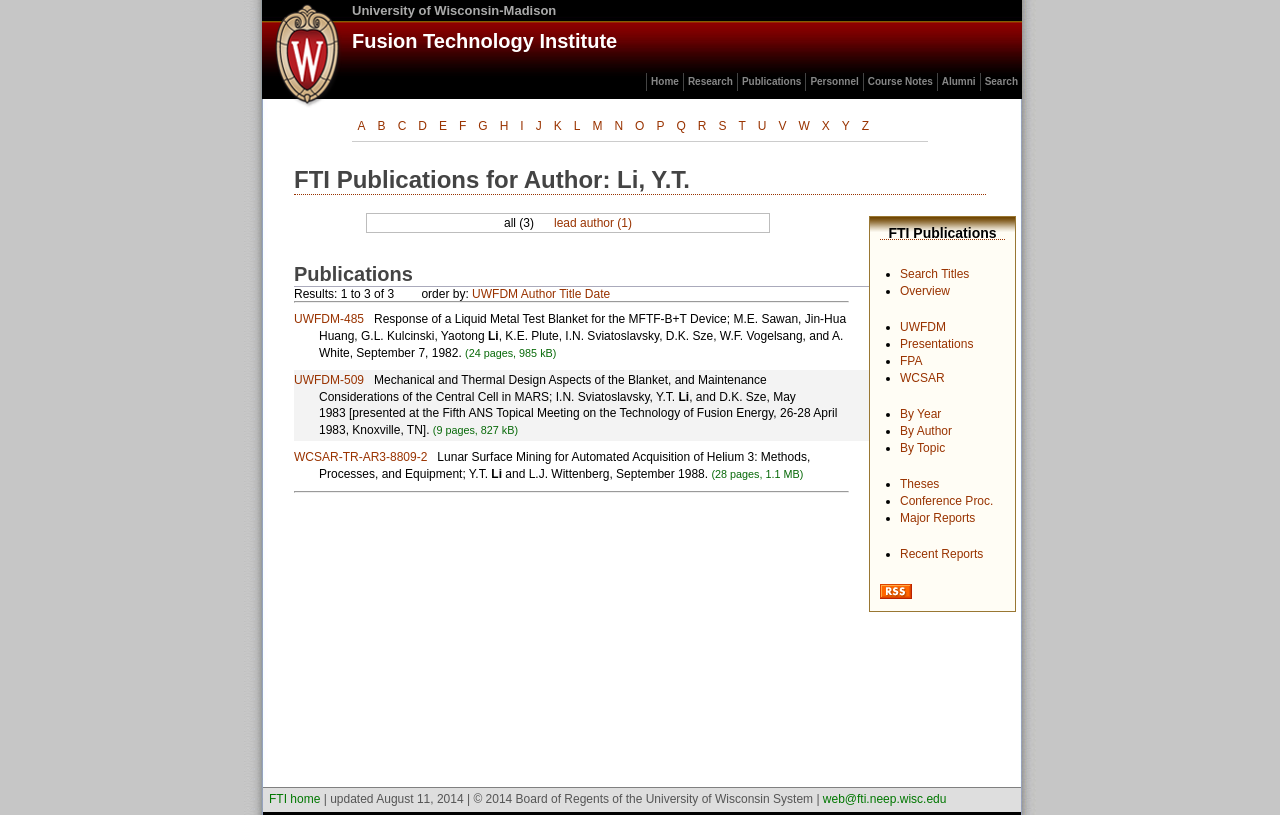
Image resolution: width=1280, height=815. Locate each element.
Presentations (936, 344)
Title (570, 294)
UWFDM (923, 327)
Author (538, 294)
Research (710, 81)
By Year (920, 414)
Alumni (959, 81)
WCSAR (922, 378)
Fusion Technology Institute (484, 41)
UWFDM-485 (329, 319)
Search (1001, 81)
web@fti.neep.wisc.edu (885, 799)
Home (665, 81)
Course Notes (900, 81)
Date (597, 294)
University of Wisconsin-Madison (454, 10)
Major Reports (937, 518)
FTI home (294, 799)
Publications (771, 81)
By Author (926, 431)
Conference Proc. (946, 501)
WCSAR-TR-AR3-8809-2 (360, 457)
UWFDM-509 (329, 380)
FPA (911, 361)
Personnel (834, 81)
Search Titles (934, 274)
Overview (925, 291)
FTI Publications (942, 233)
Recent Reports (941, 554)
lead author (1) (593, 223)
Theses (919, 484)
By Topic (922, 448)
